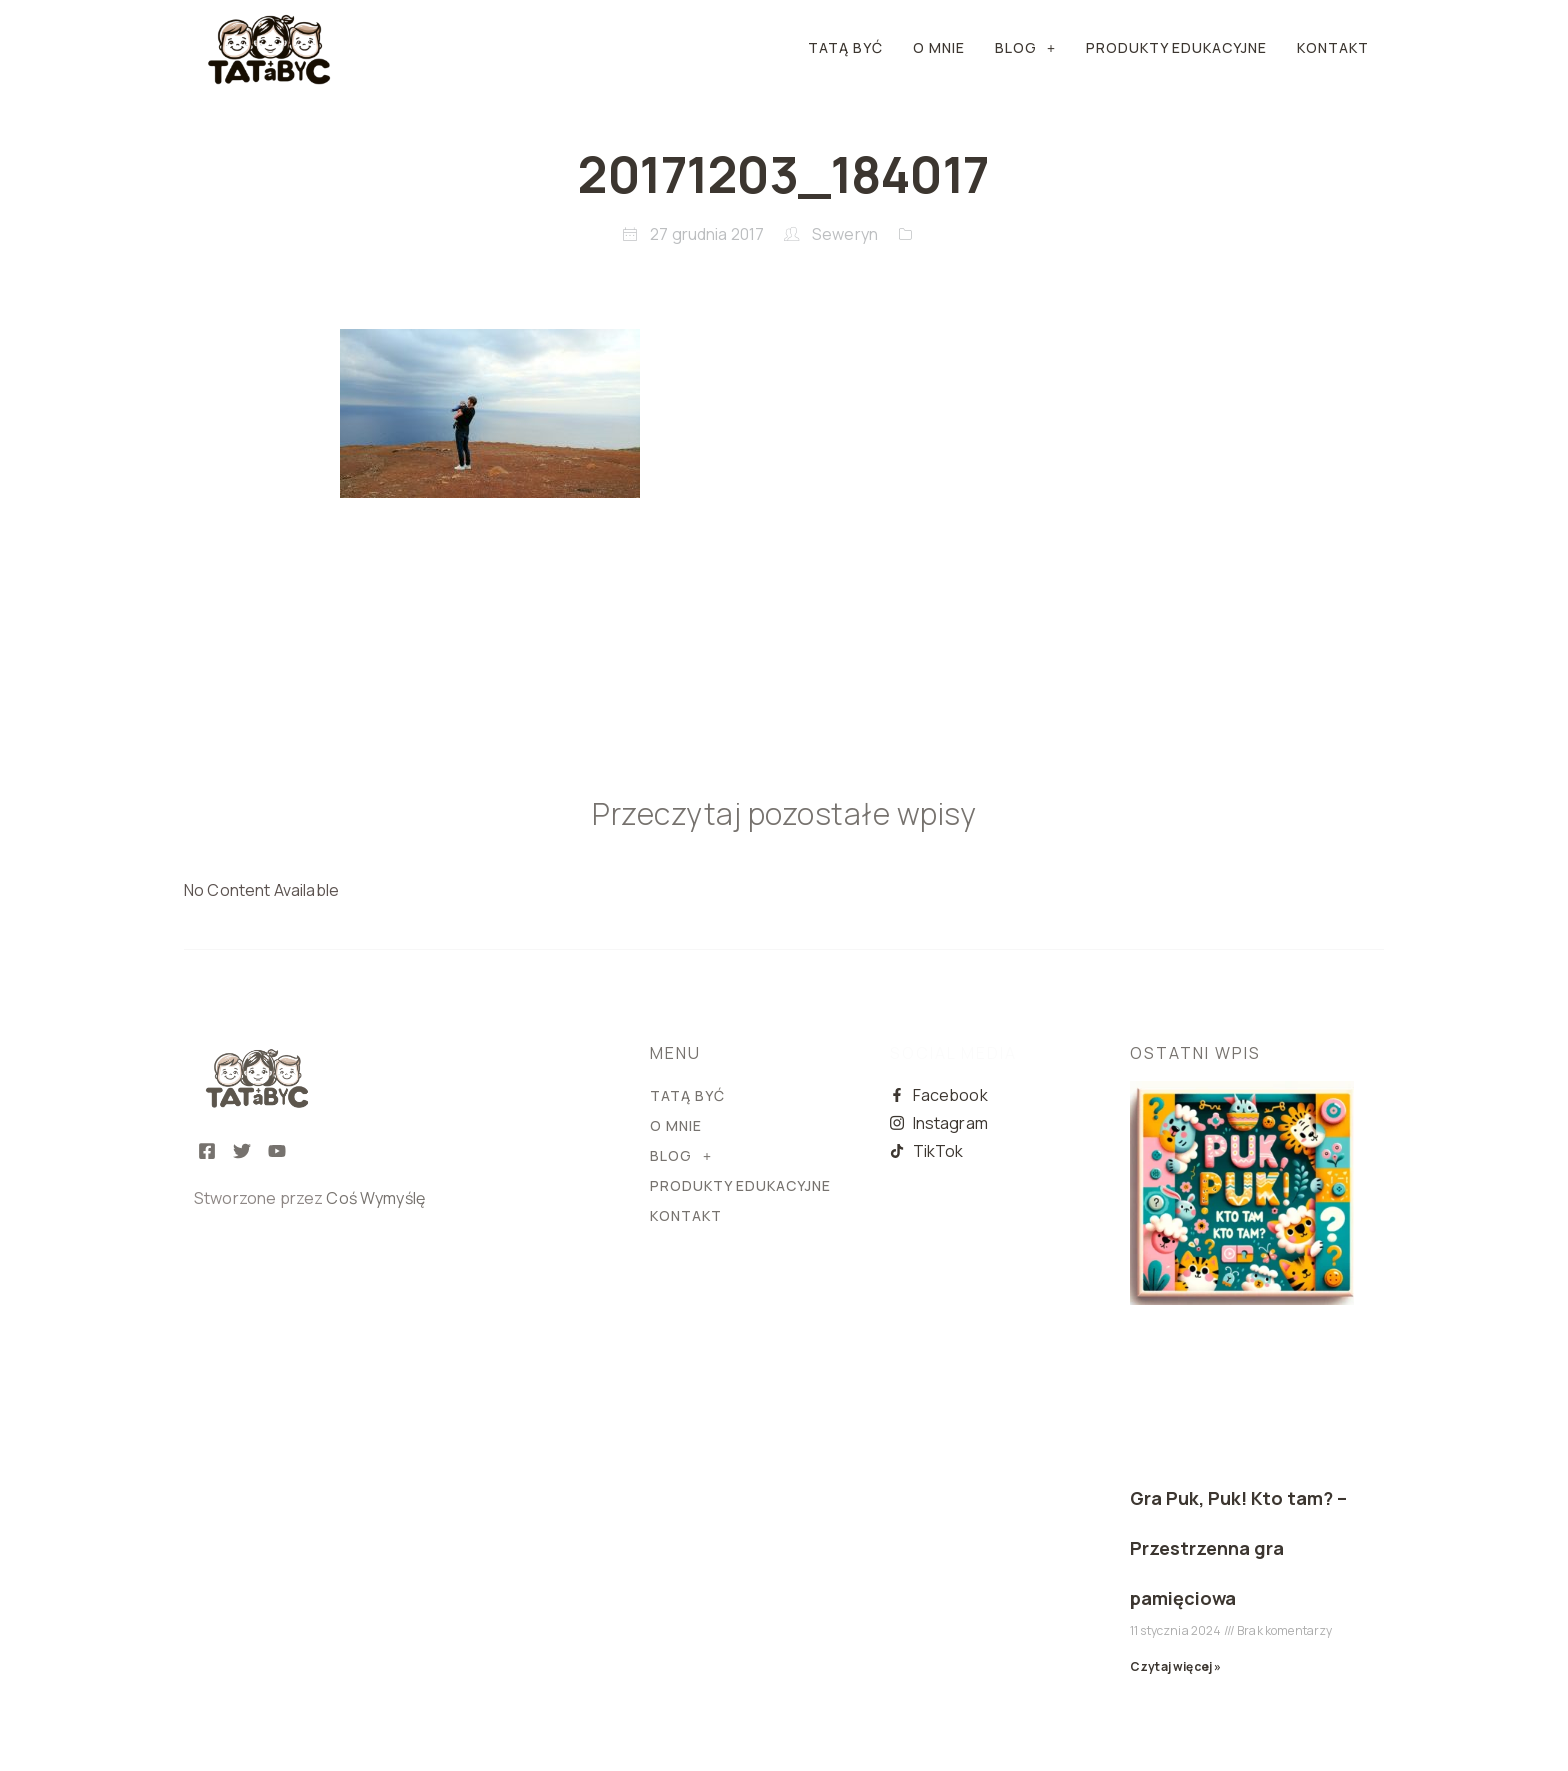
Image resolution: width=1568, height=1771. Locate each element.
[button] (1025, 48)
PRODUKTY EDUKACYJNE (1176, 47)
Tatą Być (845, 47)
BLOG (1025, 47)
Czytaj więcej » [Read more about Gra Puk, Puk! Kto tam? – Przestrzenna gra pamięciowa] (1175, 1666)
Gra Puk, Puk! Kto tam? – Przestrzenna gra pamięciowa (1238, 1548)
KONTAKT (1333, 47)
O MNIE (939, 47)
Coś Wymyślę (375, 1198)
